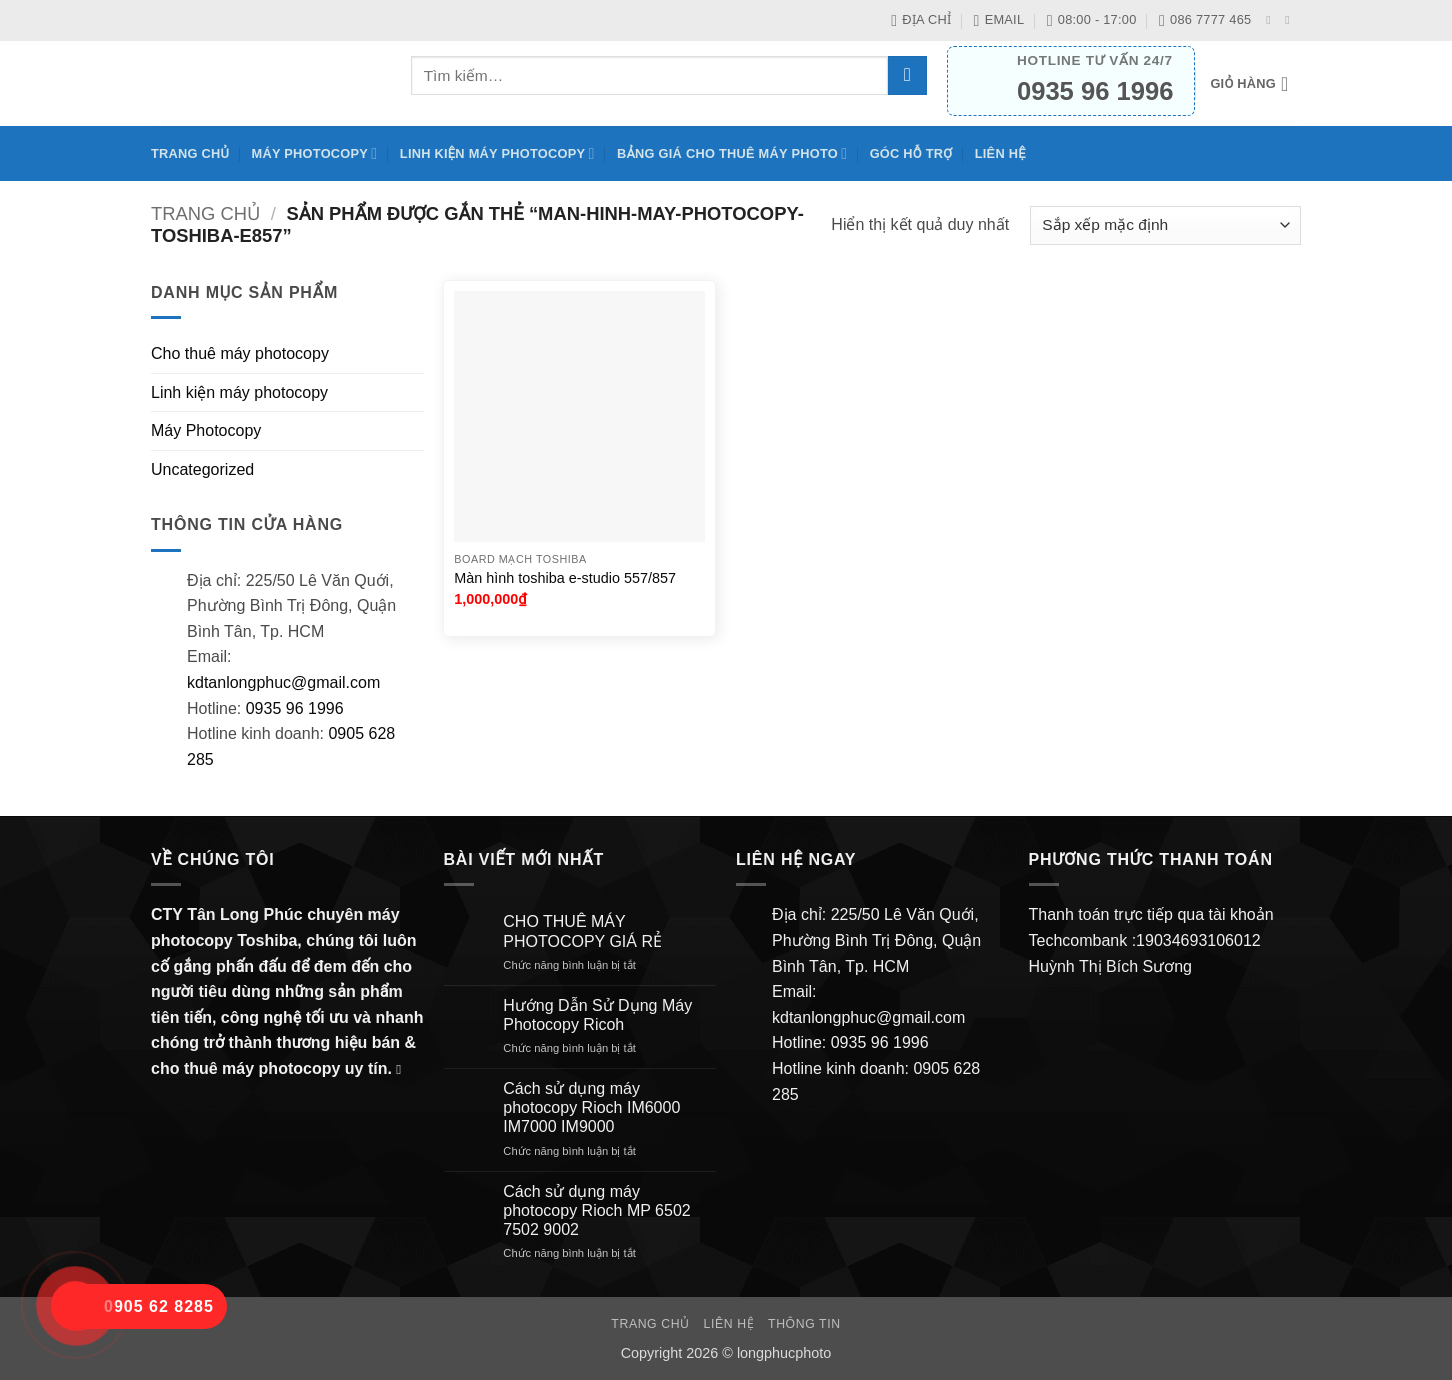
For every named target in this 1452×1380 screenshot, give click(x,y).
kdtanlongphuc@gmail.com (283, 682)
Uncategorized (202, 469)
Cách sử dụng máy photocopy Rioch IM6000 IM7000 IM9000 (591, 1107)
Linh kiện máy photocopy (497, 153)
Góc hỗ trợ (911, 153)
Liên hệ (1000, 153)
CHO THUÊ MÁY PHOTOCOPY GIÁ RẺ (582, 931)
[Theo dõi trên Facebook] (1272, 20)
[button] (1255, 84)
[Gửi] (907, 75)
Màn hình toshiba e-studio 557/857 (565, 578)
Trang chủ (190, 153)
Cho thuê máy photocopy (240, 353)
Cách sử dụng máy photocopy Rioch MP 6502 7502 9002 (596, 1210)
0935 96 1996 (295, 708)
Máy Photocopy (315, 153)
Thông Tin (804, 1324)
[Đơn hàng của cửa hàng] (1165, 225)
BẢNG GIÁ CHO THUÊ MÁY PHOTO (732, 153)
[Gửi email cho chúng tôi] (1291, 20)
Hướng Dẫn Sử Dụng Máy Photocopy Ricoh (597, 1015)
